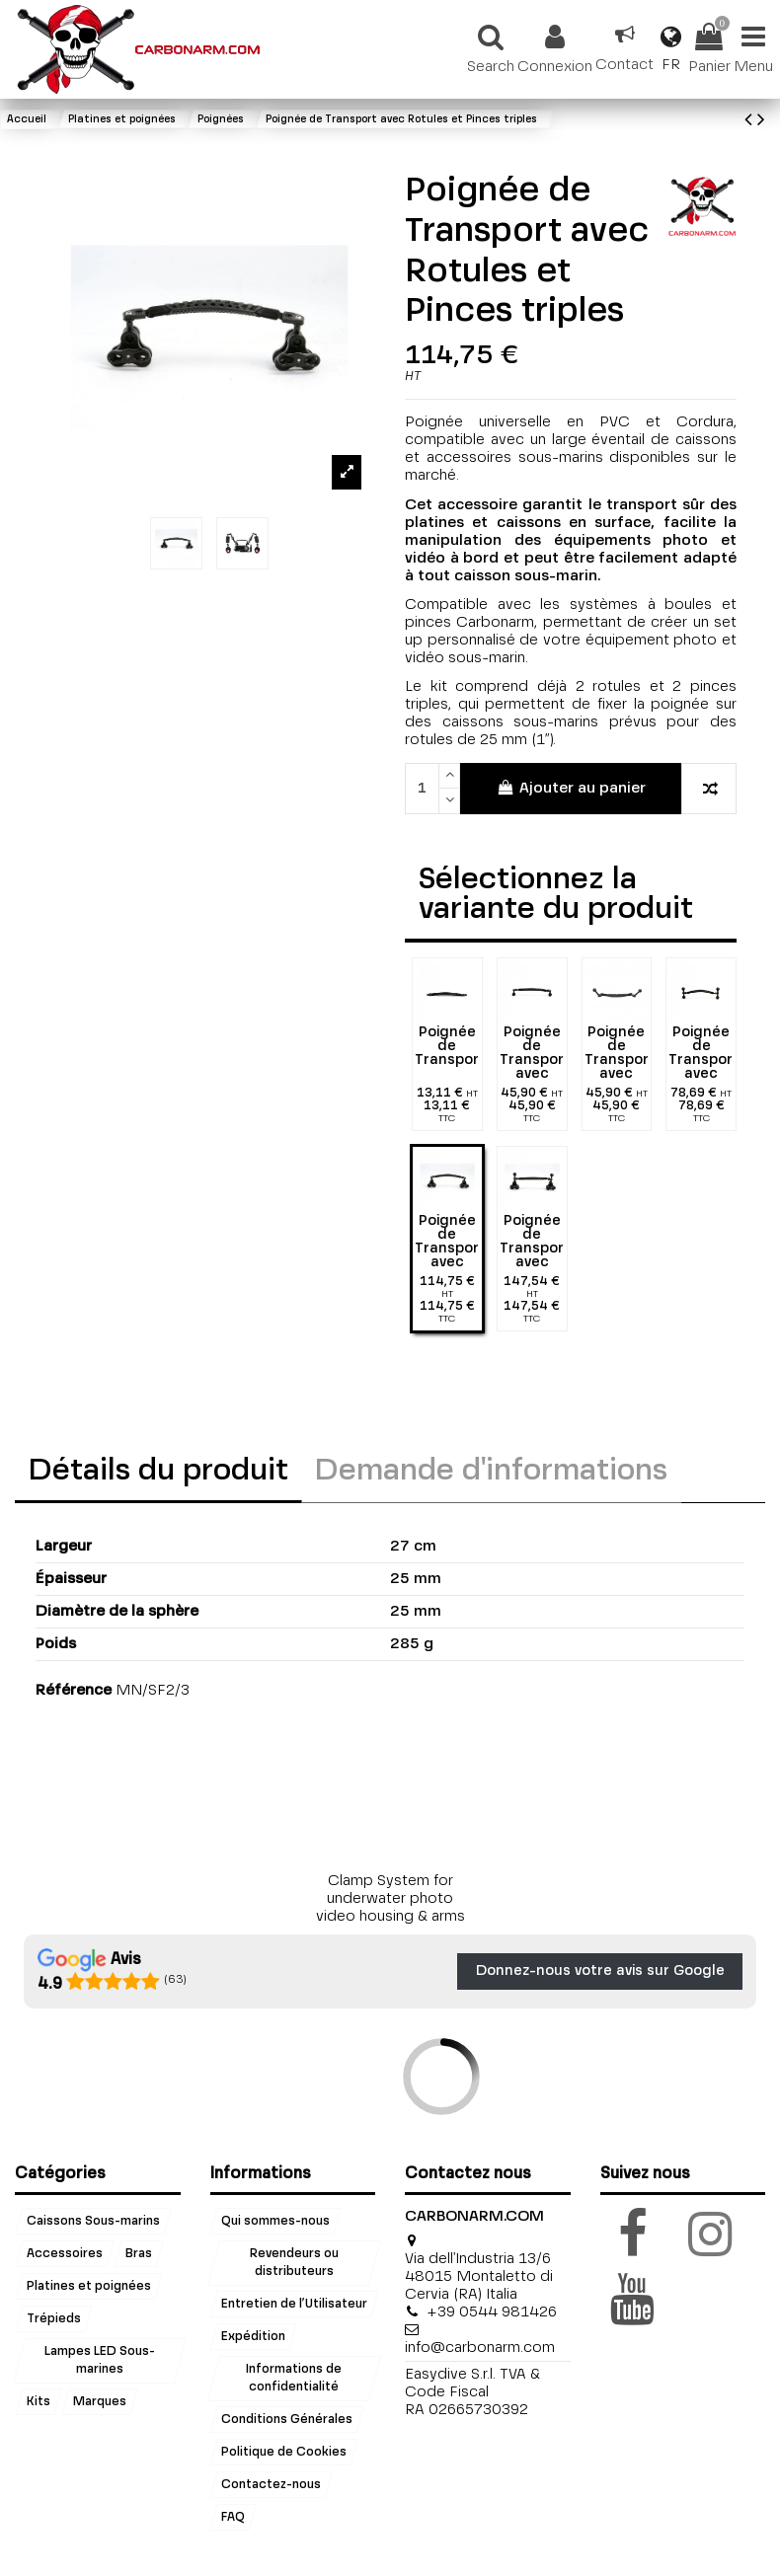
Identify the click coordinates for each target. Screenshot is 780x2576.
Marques (99, 2401)
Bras (138, 2253)
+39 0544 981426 (492, 2312)
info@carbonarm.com (480, 2347)
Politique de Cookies (284, 2453)
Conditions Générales (286, 2420)
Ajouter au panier (570, 788)
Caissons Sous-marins (93, 2221)
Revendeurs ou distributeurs (294, 2262)
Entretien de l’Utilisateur (294, 2304)
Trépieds (54, 2318)
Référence (74, 1690)
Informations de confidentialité (295, 2377)
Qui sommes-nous (275, 2221)
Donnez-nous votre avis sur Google (600, 1971)
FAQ (233, 2518)
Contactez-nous (271, 2485)
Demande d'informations (491, 1471)
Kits (38, 2401)
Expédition (253, 2336)
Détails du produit (158, 1471)
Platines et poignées (89, 2286)
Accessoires (65, 2253)
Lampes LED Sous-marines (99, 2360)
